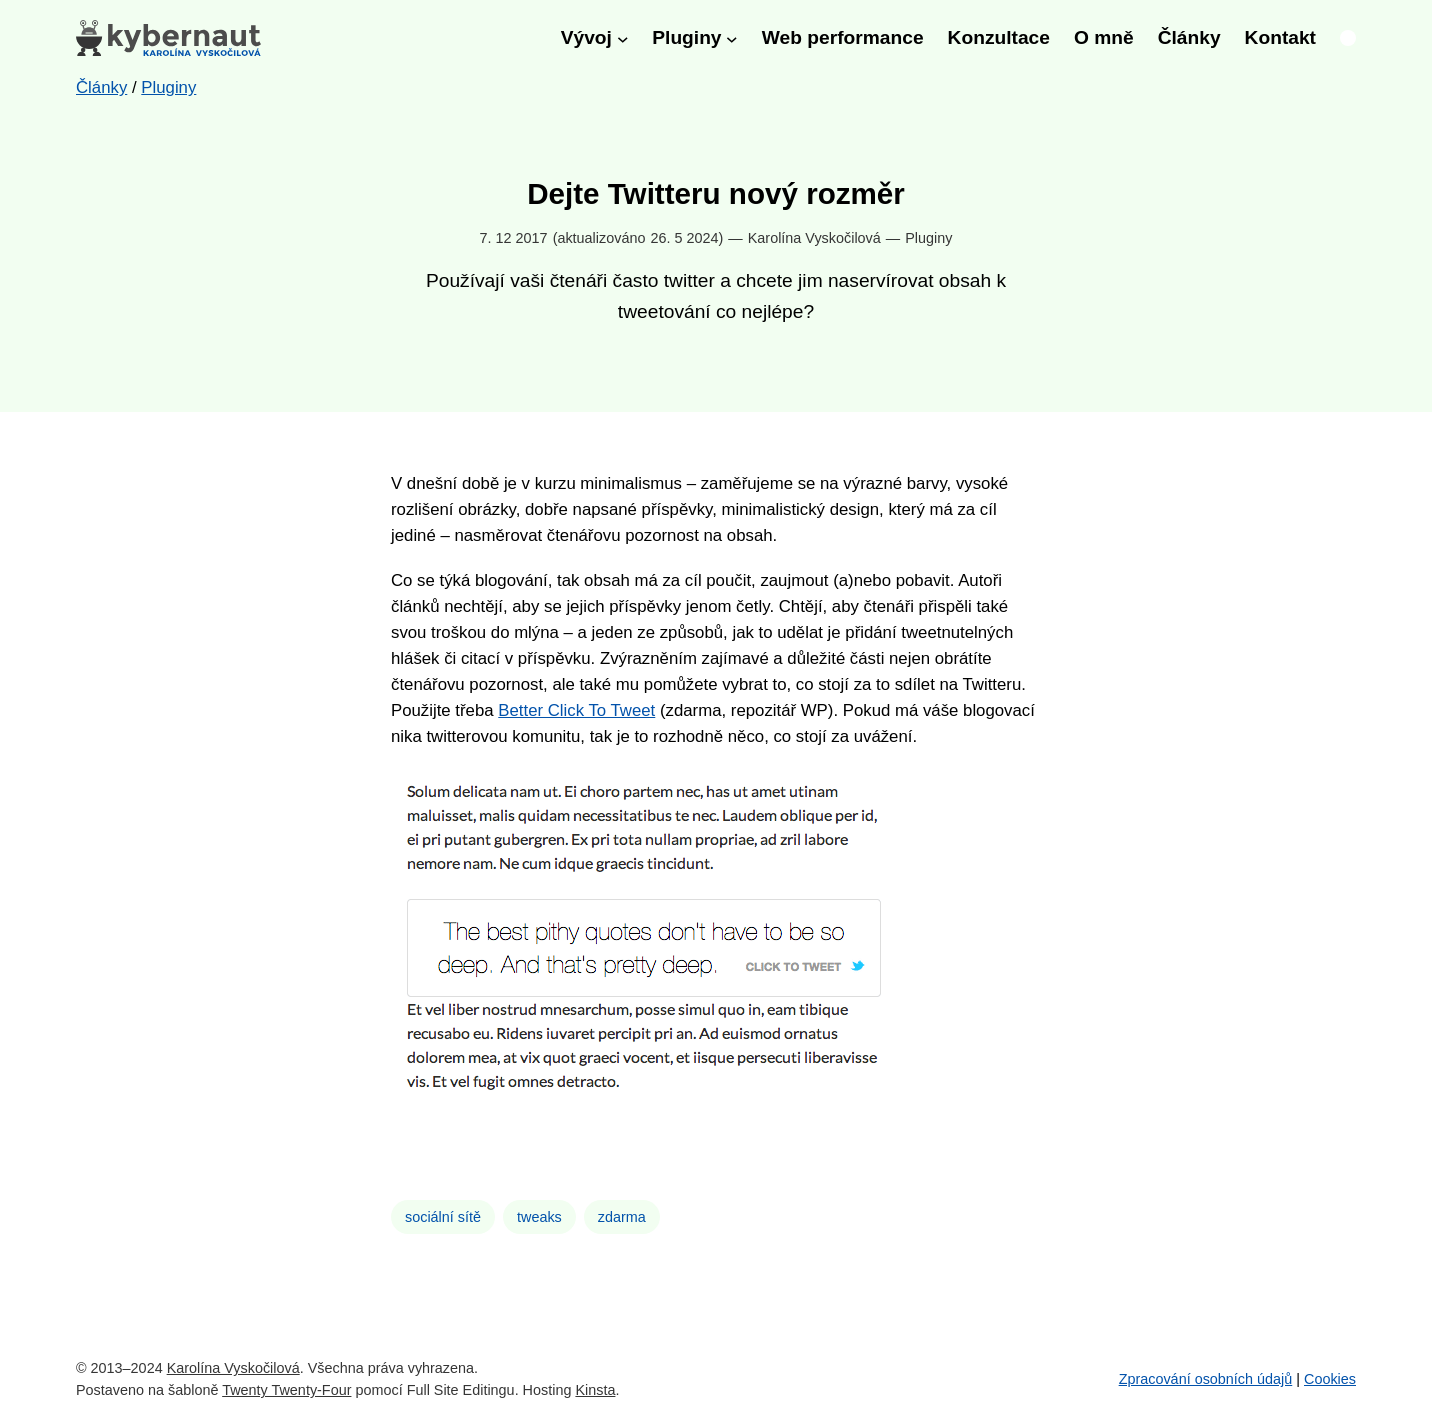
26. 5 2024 (684, 238)
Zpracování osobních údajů (1206, 1379)
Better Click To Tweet (576, 710)
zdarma (622, 1217)
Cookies (1330, 1379)
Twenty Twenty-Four (286, 1390)
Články (101, 87)
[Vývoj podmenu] (623, 38)
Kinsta (595, 1390)
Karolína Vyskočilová (233, 1368)
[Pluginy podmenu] (732, 38)
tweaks (539, 1217)
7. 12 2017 (514, 238)
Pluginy (928, 238)
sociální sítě (443, 1217)
